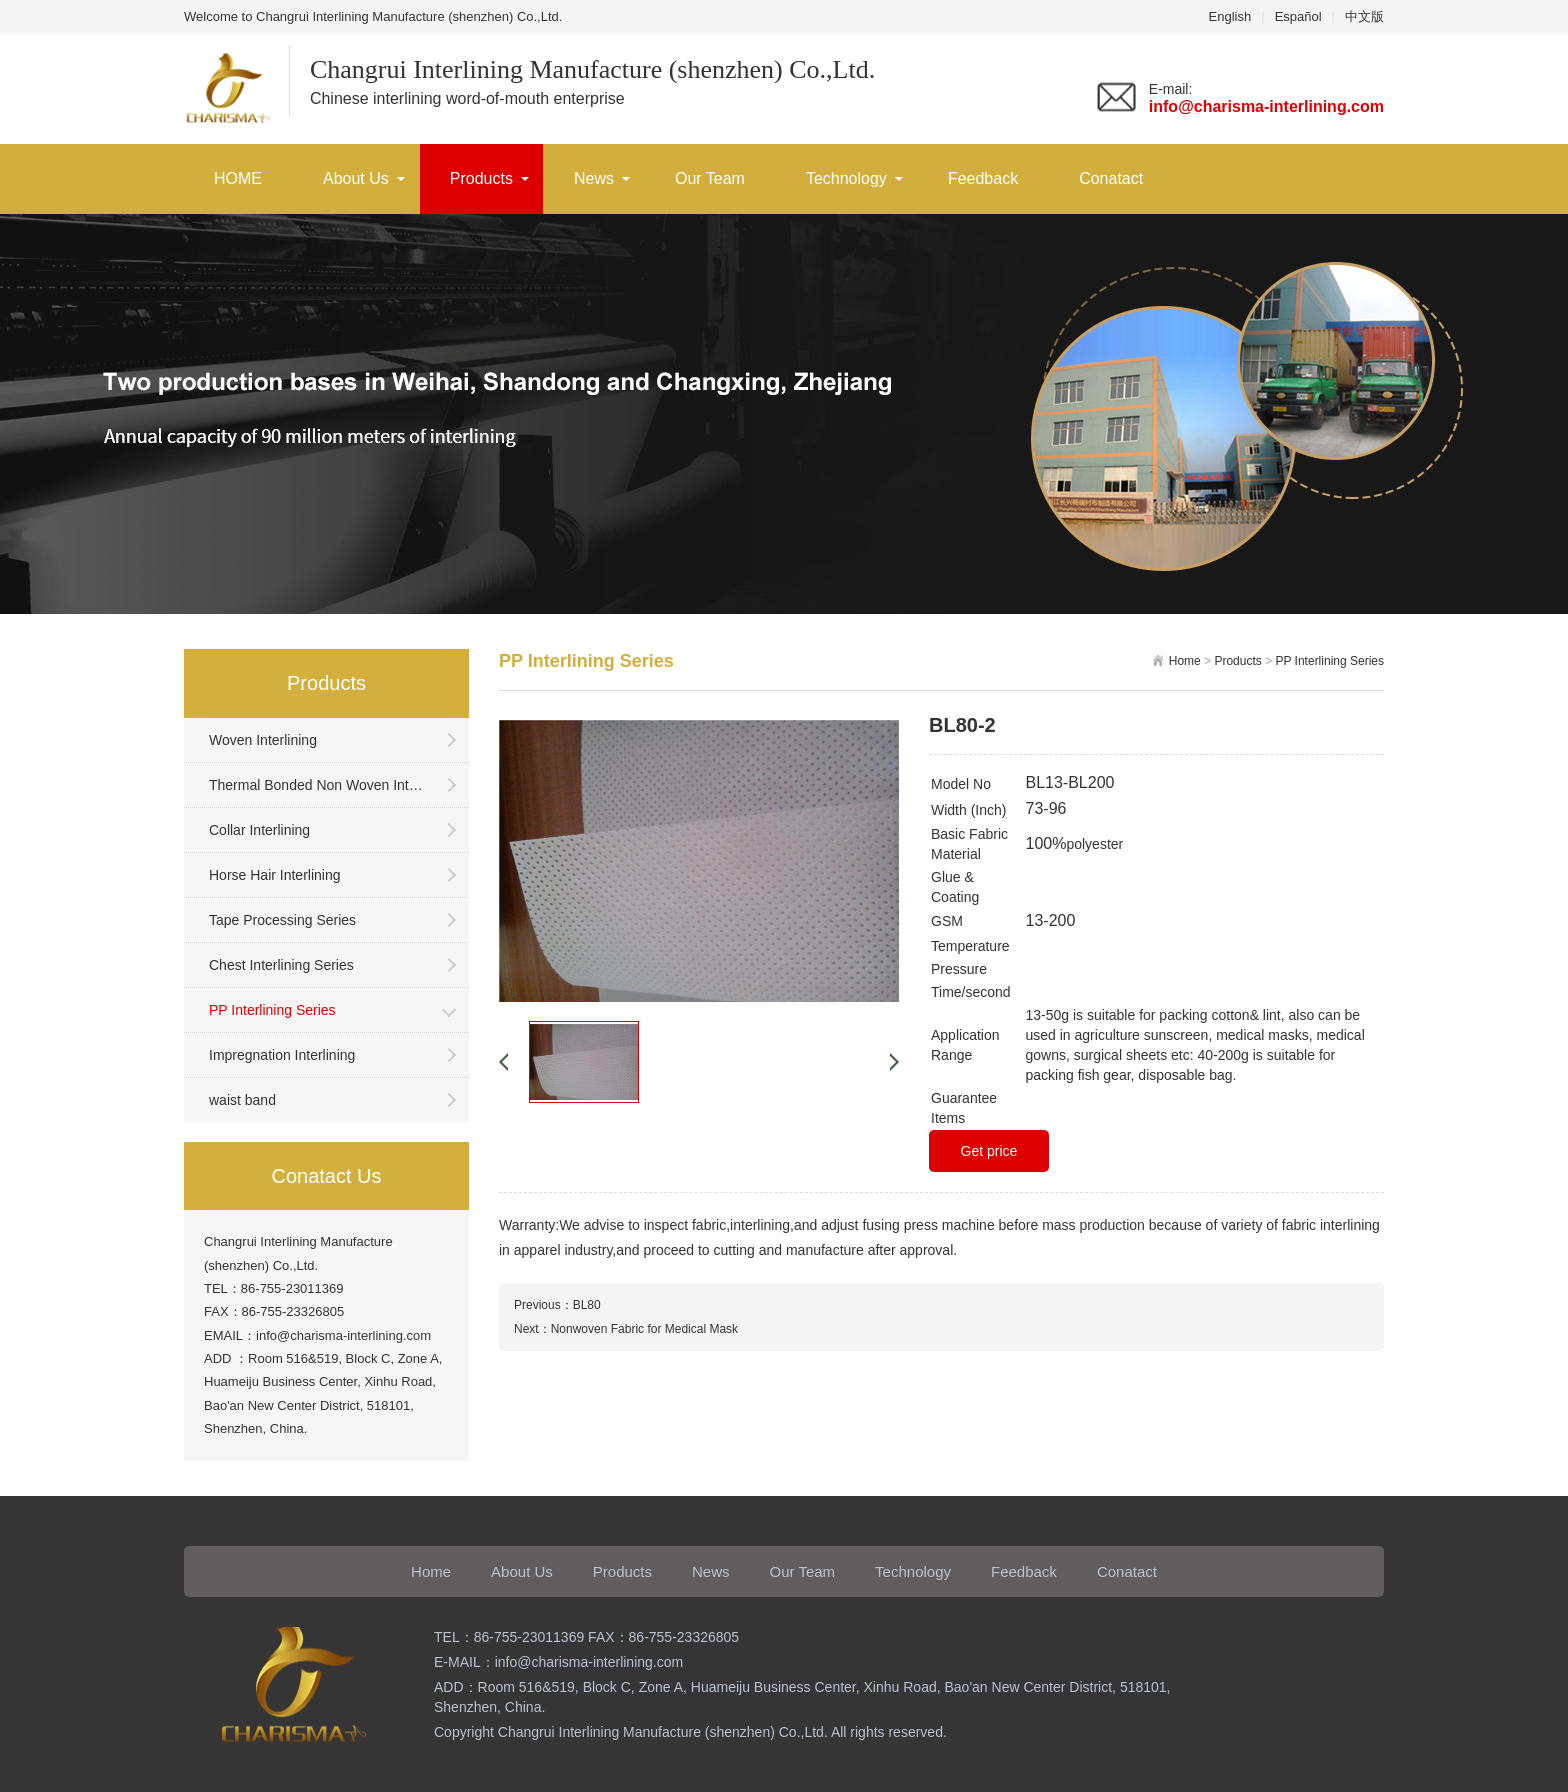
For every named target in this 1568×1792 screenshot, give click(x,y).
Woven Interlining (263, 740)
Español (1298, 16)
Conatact (1111, 178)
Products (481, 178)
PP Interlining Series (272, 1010)
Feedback (983, 178)
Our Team (710, 178)
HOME (238, 178)
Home (1185, 661)
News (594, 178)
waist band (242, 1100)
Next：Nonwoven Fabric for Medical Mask (626, 1329)
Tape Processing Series (282, 920)
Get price (989, 1151)
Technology (846, 178)
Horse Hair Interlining (275, 875)
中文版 (1364, 16)
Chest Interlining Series (281, 965)
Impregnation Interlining (282, 1055)
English (1230, 16)
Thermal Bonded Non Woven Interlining (319, 785)
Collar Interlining (259, 830)
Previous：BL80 (557, 1305)
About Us (356, 178)
